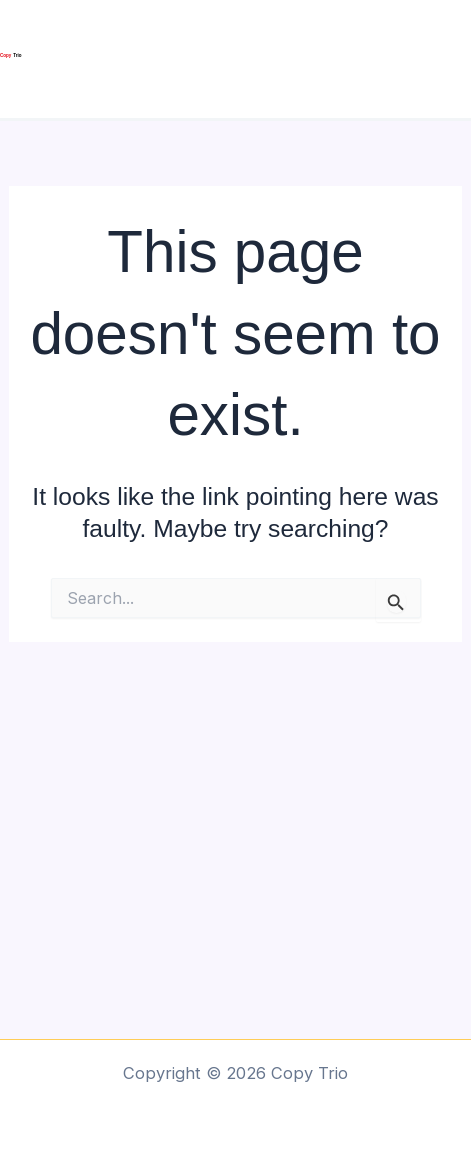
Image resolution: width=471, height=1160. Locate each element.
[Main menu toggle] (448, 59)
